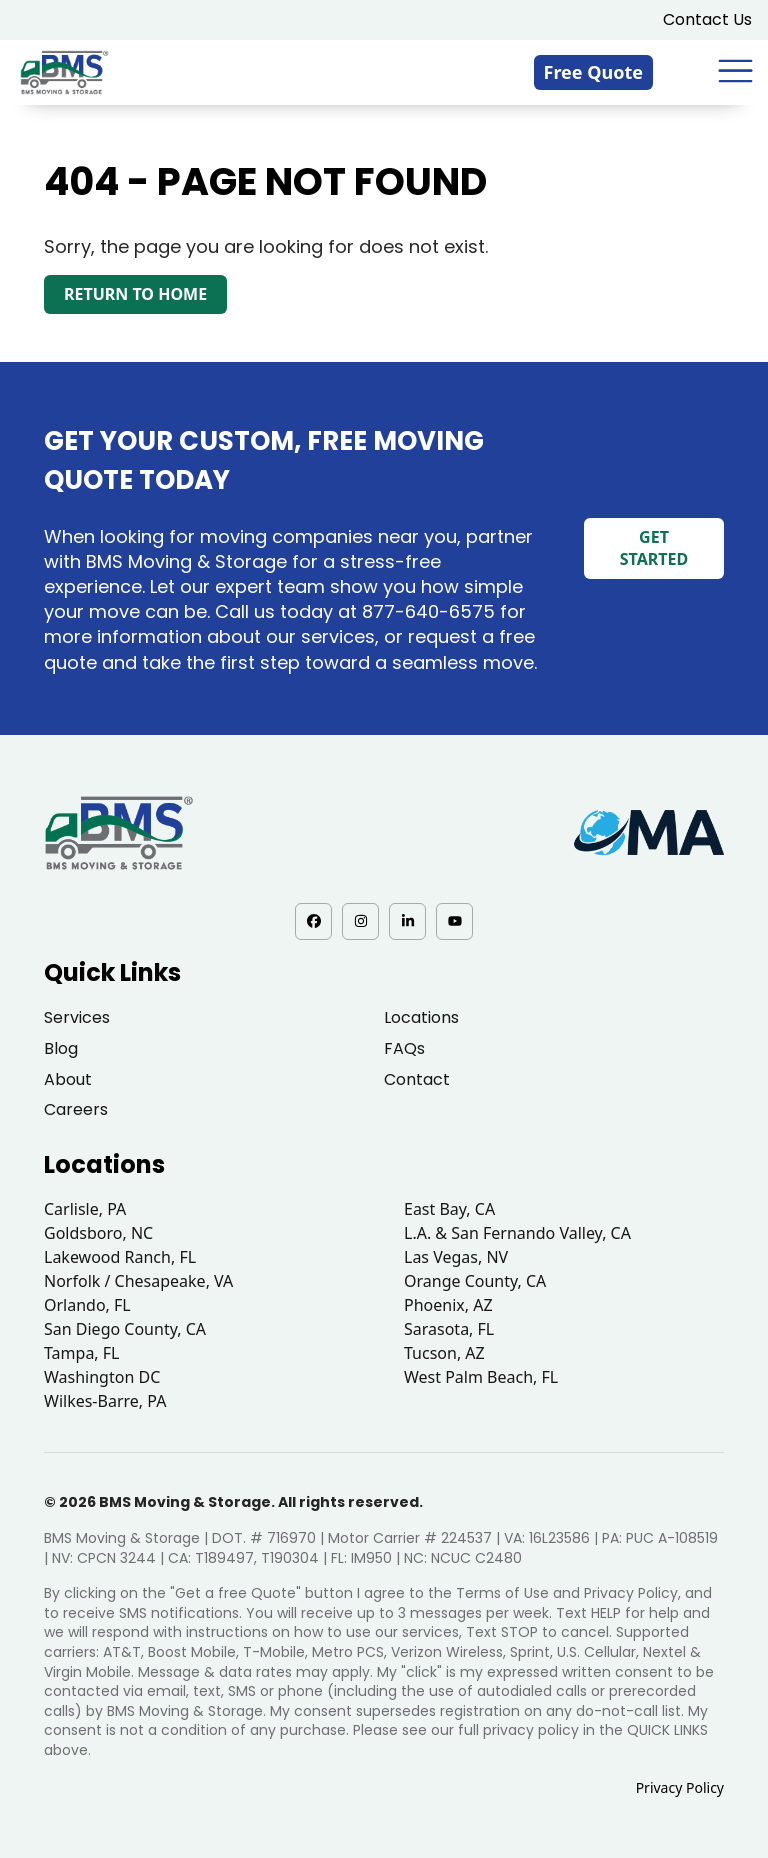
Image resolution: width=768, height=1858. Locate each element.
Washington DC (102, 1377)
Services (77, 1017)
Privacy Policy (680, 1787)
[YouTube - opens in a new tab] (454, 921)
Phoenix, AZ (448, 1305)
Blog (61, 1048)
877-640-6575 (428, 611)
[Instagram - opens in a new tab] (360, 921)
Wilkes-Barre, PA (105, 1401)
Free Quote (594, 72)
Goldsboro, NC (98, 1233)
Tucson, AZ (444, 1353)
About (68, 1079)
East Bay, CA (449, 1209)
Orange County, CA (475, 1281)
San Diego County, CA (125, 1329)
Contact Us (707, 19)
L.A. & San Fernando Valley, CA (517, 1233)
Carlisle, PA (85, 1209)
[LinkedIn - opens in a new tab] (407, 921)
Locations (421, 1017)
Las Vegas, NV (456, 1257)
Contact (417, 1079)
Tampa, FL (82, 1353)
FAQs (404, 1048)
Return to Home (135, 294)
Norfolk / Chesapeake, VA (138, 1281)
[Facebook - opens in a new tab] (313, 921)
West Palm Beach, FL (481, 1377)
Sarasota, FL (449, 1329)
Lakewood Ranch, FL (120, 1257)
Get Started (654, 548)
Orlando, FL (87, 1305)
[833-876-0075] (692, 71)
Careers (76, 1109)
